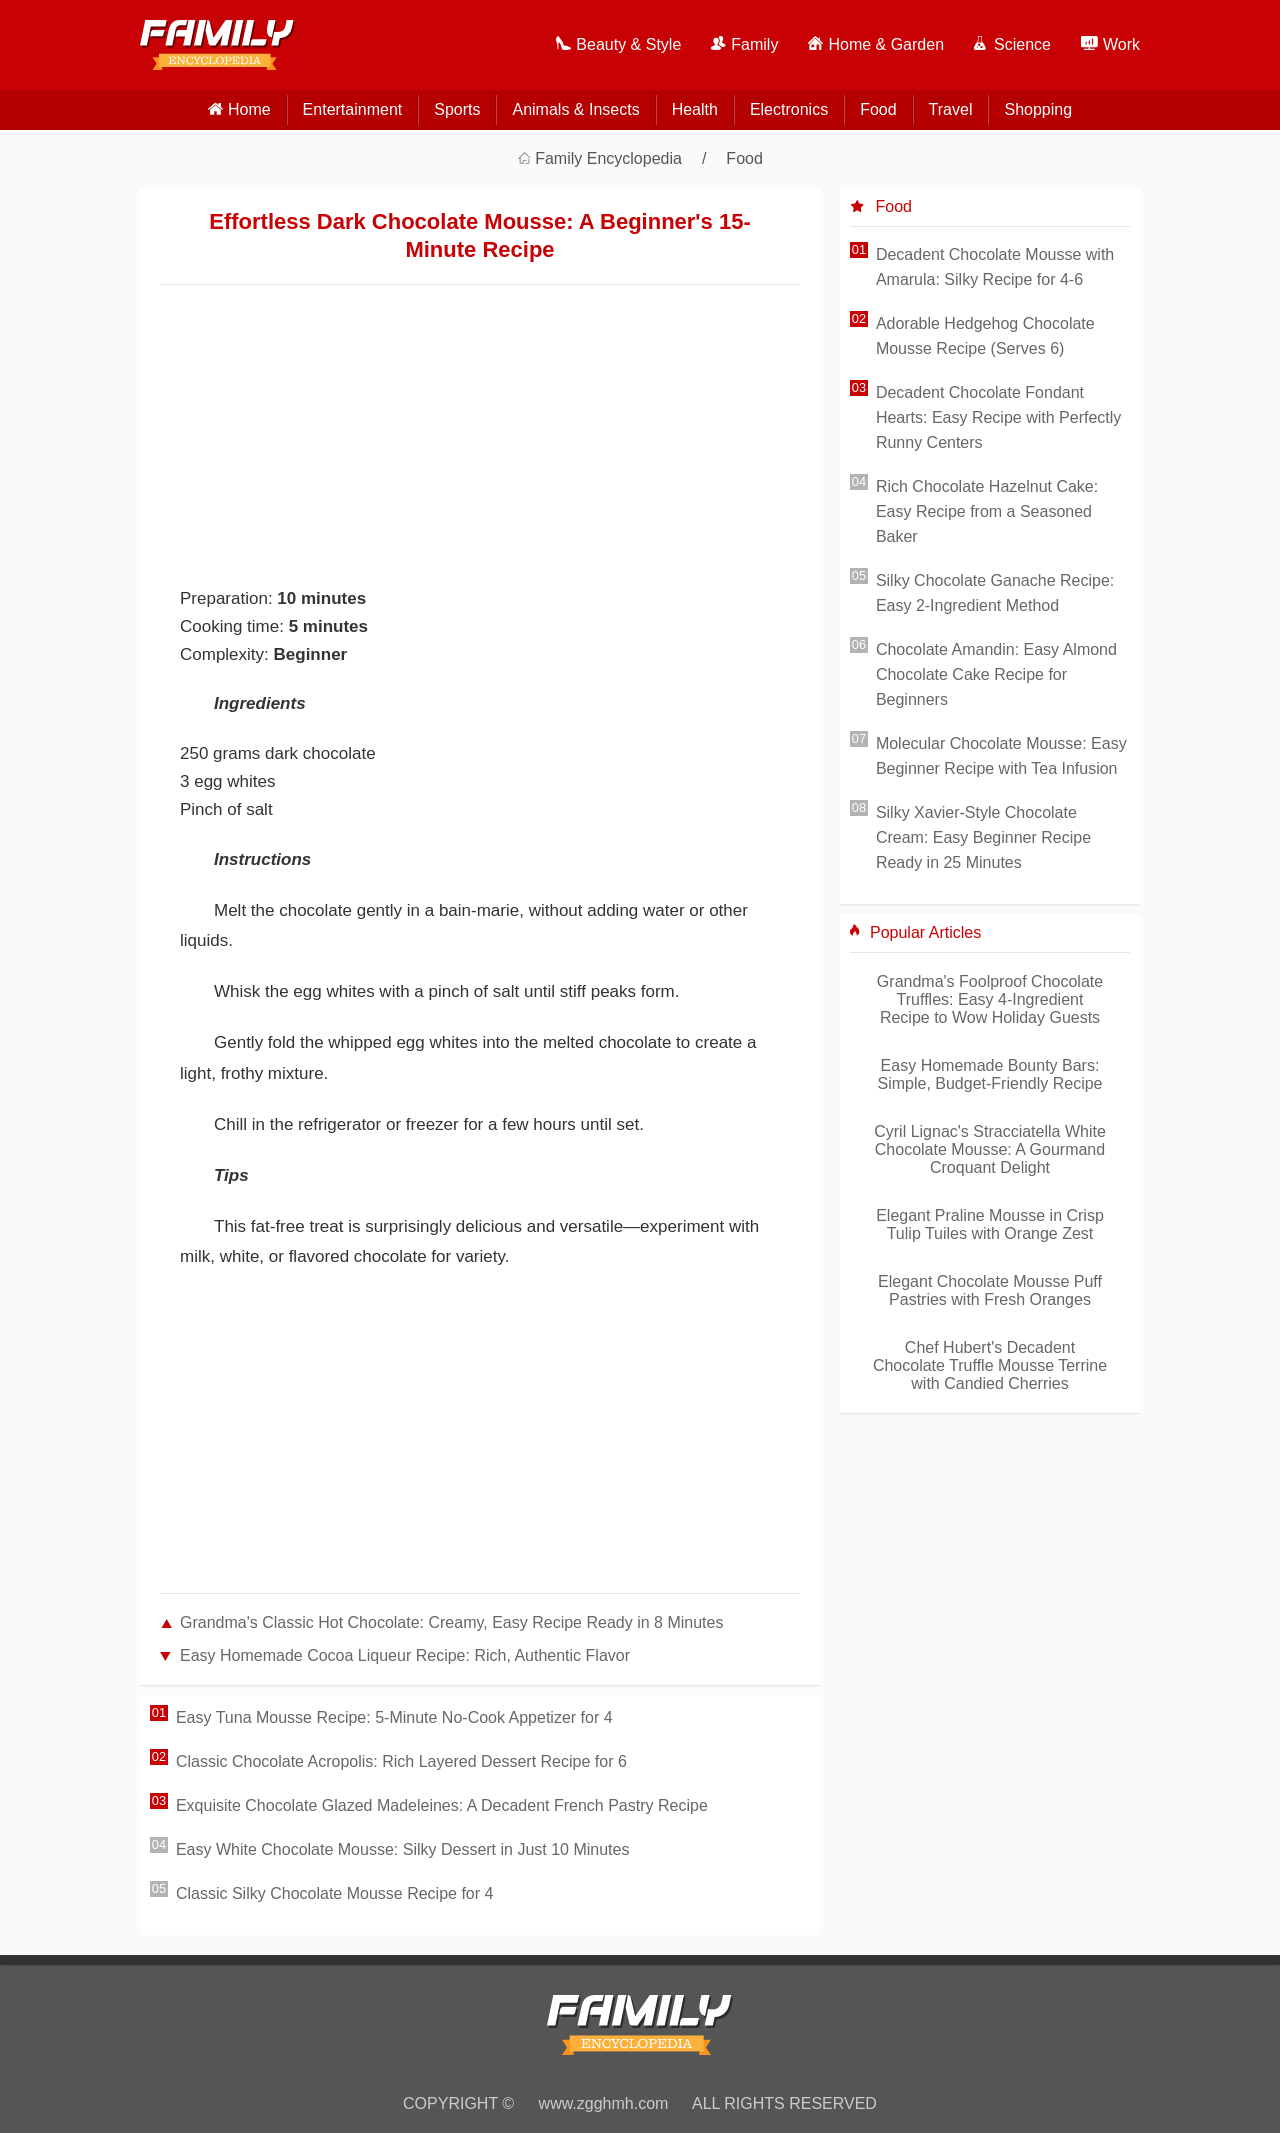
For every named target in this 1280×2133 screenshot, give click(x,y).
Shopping (1038, 109)
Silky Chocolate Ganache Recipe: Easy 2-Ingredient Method (995, 593)
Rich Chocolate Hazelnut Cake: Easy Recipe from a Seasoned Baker (987, 511)
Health (695, 109)
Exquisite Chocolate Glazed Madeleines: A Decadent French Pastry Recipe (442, 1805)
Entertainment (353, 109)
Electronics (789, 109)
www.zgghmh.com (604, 2103)
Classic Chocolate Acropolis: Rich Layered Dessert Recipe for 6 (401, 1761)
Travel (951, 109)
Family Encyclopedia (608, 158)
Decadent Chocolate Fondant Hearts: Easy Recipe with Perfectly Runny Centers (998, 417)
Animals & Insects (575, 109)
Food (878, 109)
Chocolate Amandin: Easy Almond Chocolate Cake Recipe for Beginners (996, 674)
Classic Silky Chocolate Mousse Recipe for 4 (334, 1893)
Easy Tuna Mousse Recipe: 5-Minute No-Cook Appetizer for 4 (394, 1717)
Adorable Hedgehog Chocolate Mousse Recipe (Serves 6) (985, 336)
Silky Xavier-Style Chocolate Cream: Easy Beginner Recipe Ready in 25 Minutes (983, 837)
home (249, 109)
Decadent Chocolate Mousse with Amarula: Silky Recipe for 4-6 (995, 267)
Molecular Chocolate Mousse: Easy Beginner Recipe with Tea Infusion (1001, 756)
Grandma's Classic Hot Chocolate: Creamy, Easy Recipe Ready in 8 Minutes (451, 1622)
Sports (457, 109)
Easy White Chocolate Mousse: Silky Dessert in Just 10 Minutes (403, 1849)
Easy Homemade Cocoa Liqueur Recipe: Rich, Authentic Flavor (405, 1655)
